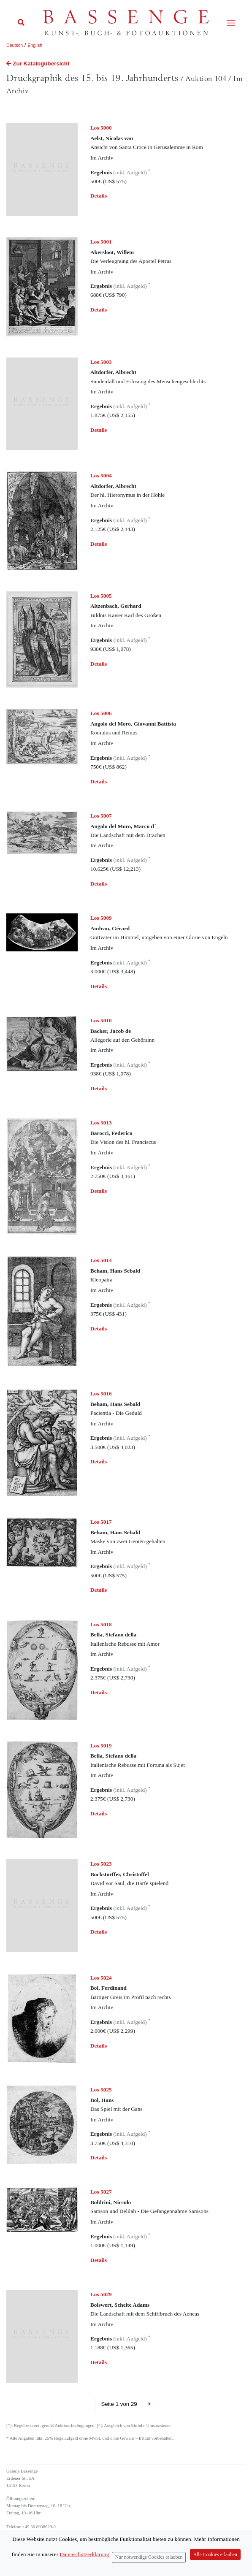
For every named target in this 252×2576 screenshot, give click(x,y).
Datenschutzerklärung (84, 2554)
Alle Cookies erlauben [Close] (215, 2554)
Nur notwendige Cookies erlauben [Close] (149, 2557)
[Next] (150, 2404)
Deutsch (14, 45)
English (34, 45)
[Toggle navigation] (231, 23)
